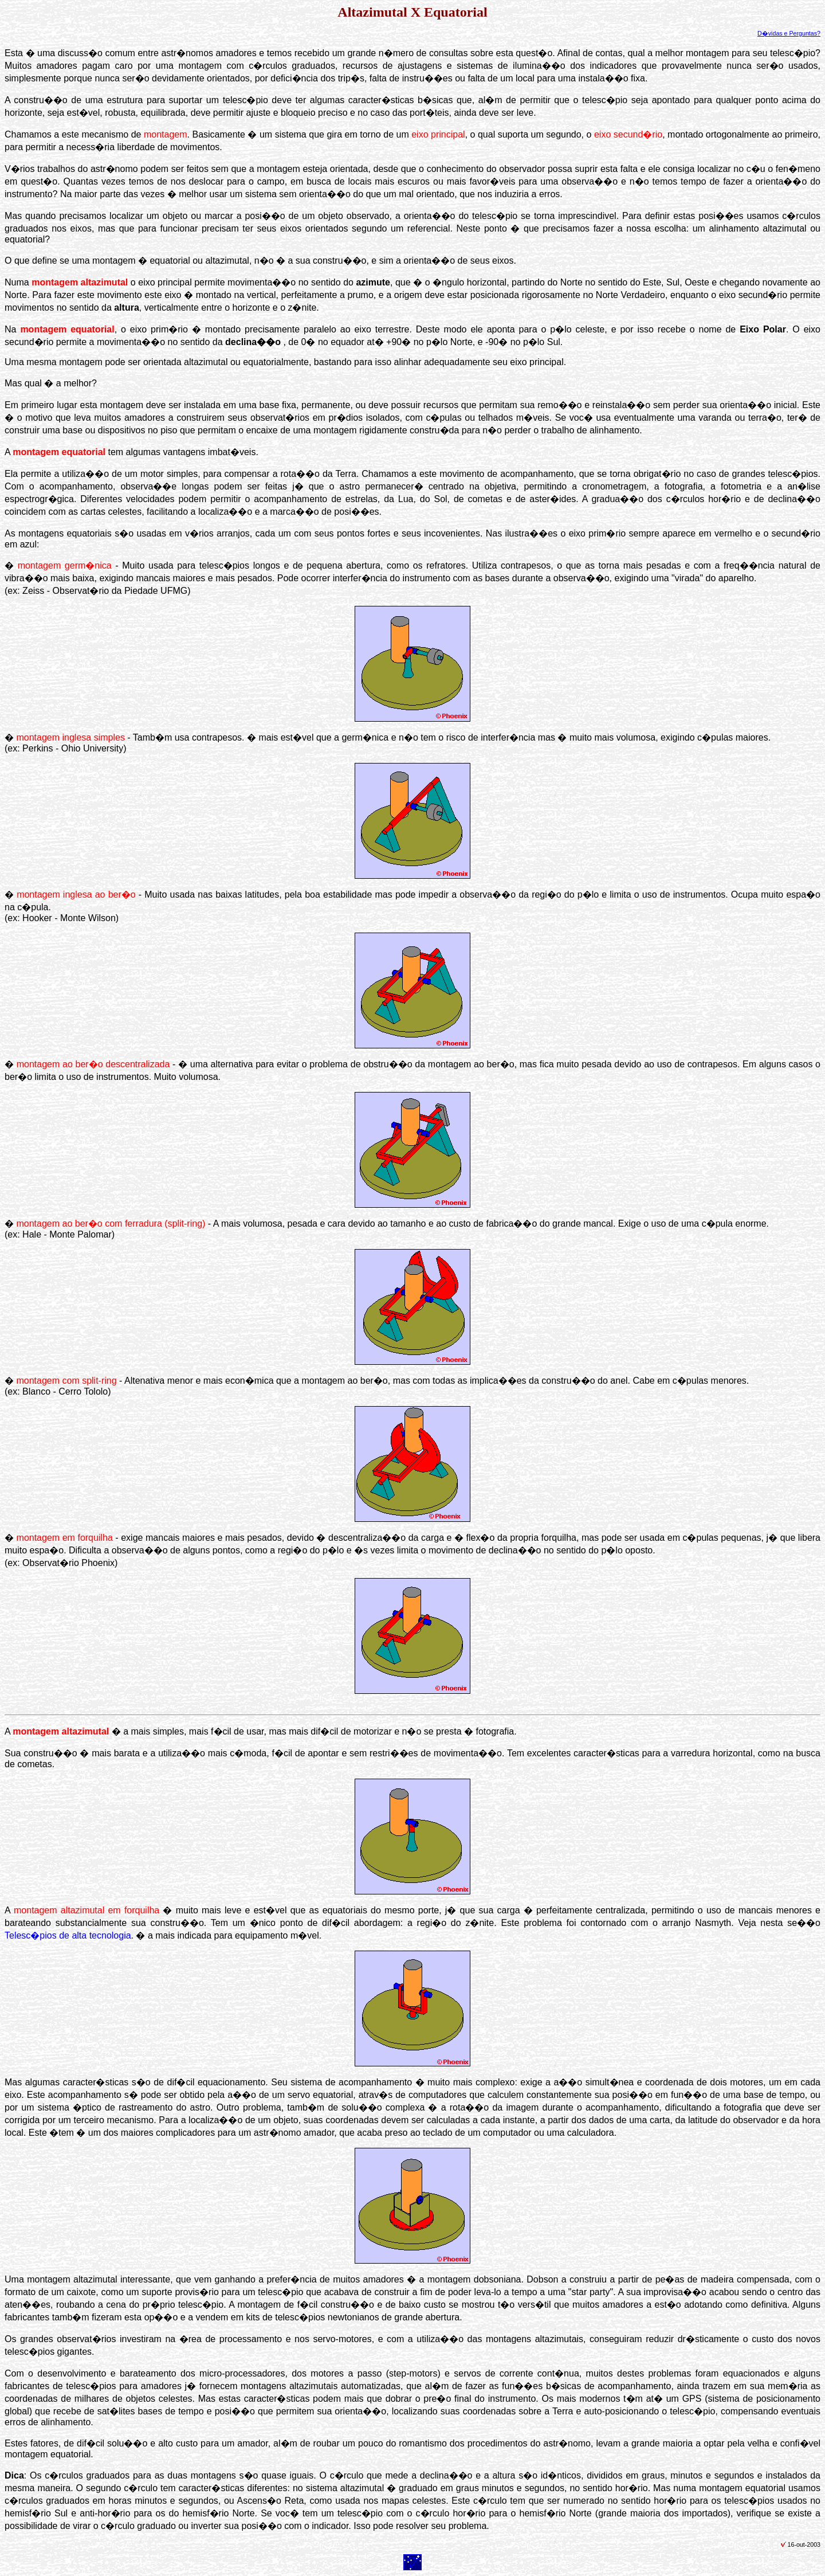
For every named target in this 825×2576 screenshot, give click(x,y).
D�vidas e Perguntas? (788, 33)
